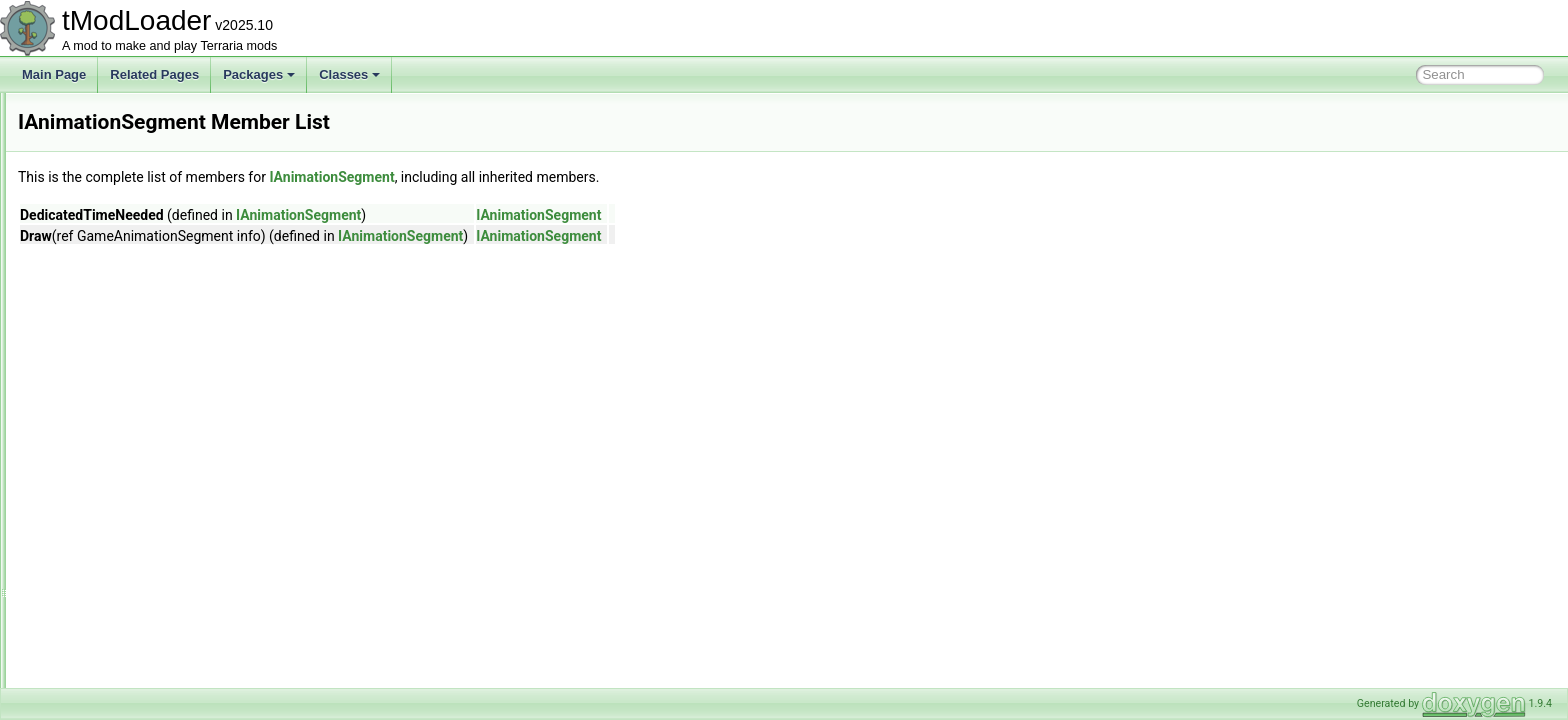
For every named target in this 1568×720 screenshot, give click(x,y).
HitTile (83, 180)
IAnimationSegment (118, 400)
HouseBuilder (102, 290)
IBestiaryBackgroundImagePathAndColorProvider (197, 532)
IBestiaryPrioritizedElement (138, 642)
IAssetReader (102, 444)
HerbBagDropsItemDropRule (142, 114)
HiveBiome (95, 202)
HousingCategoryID (118, 356)
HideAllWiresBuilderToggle (136, 136)
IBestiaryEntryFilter (116, 598)
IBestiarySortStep (112, 664)
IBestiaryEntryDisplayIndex (137, 576)
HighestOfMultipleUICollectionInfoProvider (178, 158)
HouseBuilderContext (122, 312)
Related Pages (154, 74)
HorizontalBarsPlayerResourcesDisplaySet (179, 268)
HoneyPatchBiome (115, 224)
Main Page (54, 74)
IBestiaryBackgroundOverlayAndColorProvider (189, 554)
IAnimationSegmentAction (135, 422)
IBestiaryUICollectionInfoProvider (154, 686)
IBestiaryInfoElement (121, 620)
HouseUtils (95, 334)
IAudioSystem (103, 466)
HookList (89, 246)
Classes (349, 74)
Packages (259, 74)
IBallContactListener (119, 510)
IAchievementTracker (122, 378)
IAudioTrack (98, 488)
